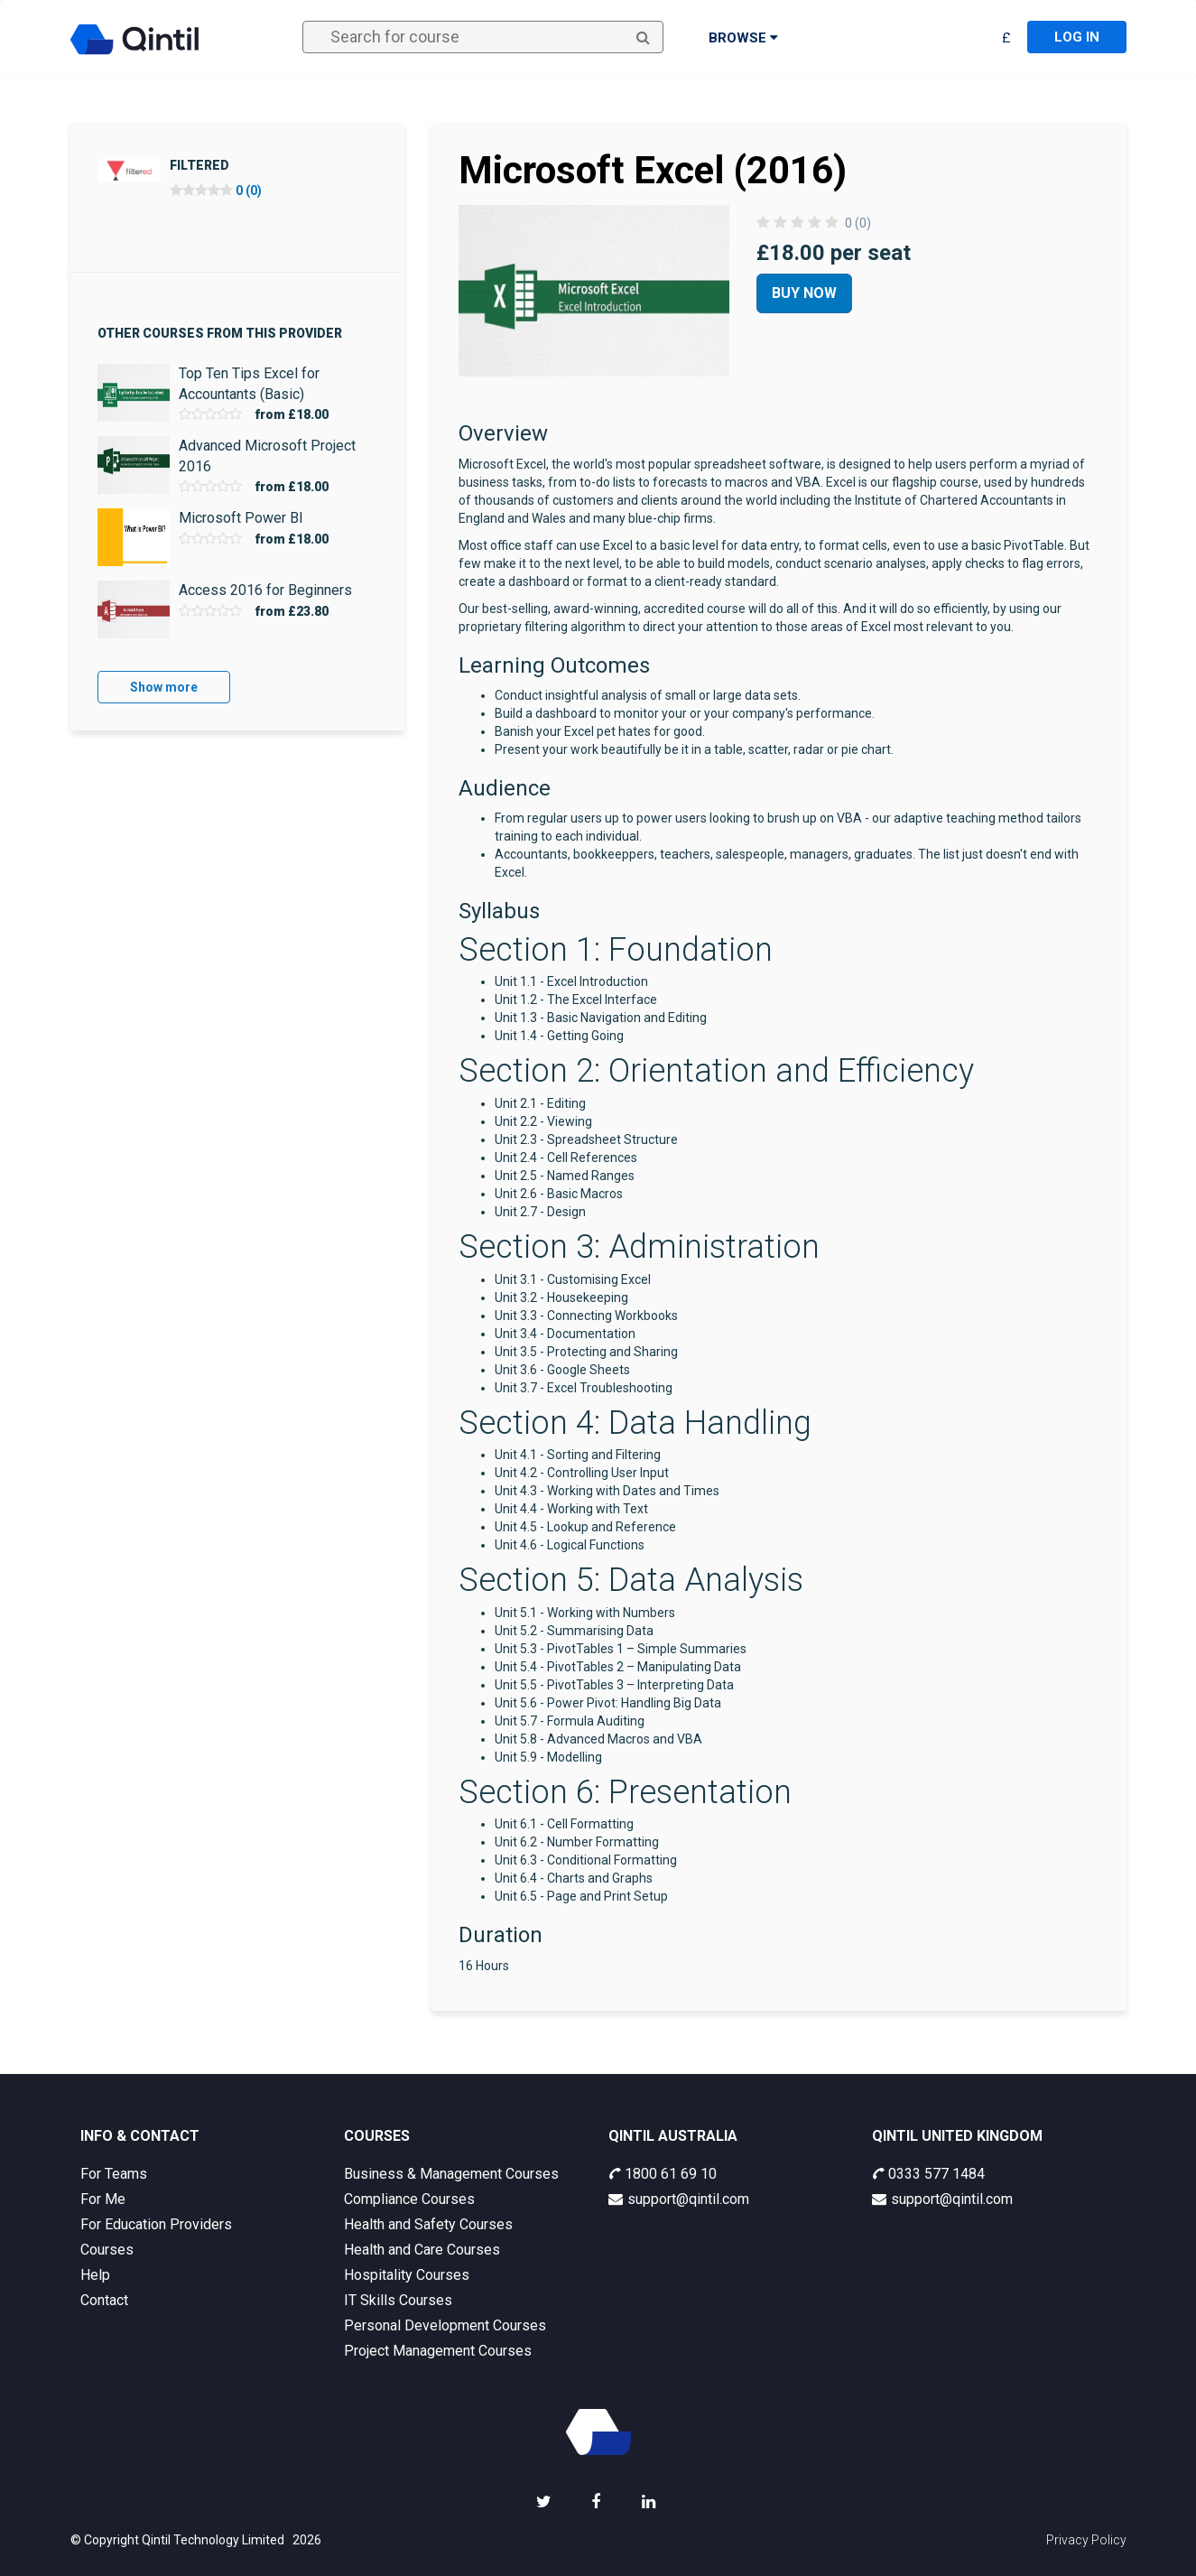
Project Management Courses (438, 2350)
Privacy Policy (1086, 2540)
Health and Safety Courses (428, 2224)
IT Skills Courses (398, 2300)
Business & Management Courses (451, 2173)
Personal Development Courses (445, 2325)
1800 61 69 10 (662, 2173)
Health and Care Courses (422, 2249)
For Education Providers (156, 2224)
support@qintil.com (678, 2199)
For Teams (113, 2173)
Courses (107, 2249)
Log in (1076, 37)
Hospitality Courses (406, 2274)
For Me (102, 2199)
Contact (104, 2300)
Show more (164, 687)
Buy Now (804, 293)
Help (95, 2274)
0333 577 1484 (928, 2173)
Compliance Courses (409, 2199)
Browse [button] (743, 38)
